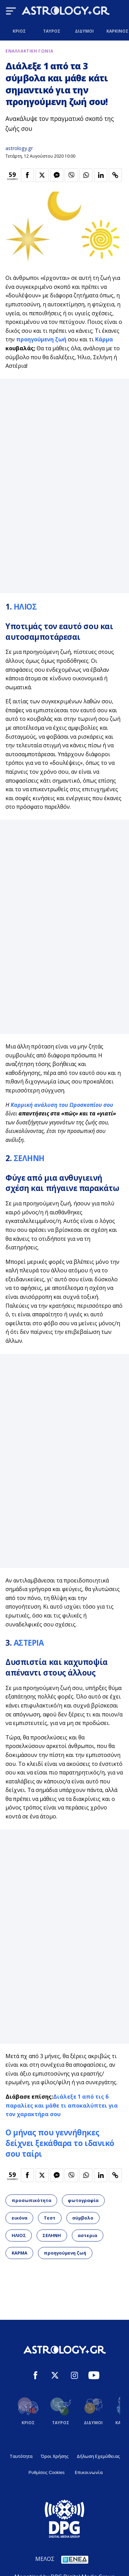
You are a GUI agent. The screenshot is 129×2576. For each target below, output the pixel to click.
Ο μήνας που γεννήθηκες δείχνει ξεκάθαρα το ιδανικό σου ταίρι (59, 2143)
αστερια (87, 2235)
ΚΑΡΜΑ (19, 2253)
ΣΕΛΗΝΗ (29, 1158)
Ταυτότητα (21, 2456)
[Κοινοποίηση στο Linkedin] (100, 175)
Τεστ (49, 2218)
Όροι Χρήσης (54, 2456)
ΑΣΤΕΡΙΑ (29, 1642)
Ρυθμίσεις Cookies (46, 2472)
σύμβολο (82, 2218)
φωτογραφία (83, 2200)
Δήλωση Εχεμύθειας (98, 2456)
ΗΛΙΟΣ (25, 606)
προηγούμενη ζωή (41, 339)
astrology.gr (19, 148)
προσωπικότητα (31, 2200)
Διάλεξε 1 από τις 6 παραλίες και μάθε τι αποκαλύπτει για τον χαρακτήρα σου (61, 2105)
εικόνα (19, 2218)
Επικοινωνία (89, 2472)
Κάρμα (104, 339)
